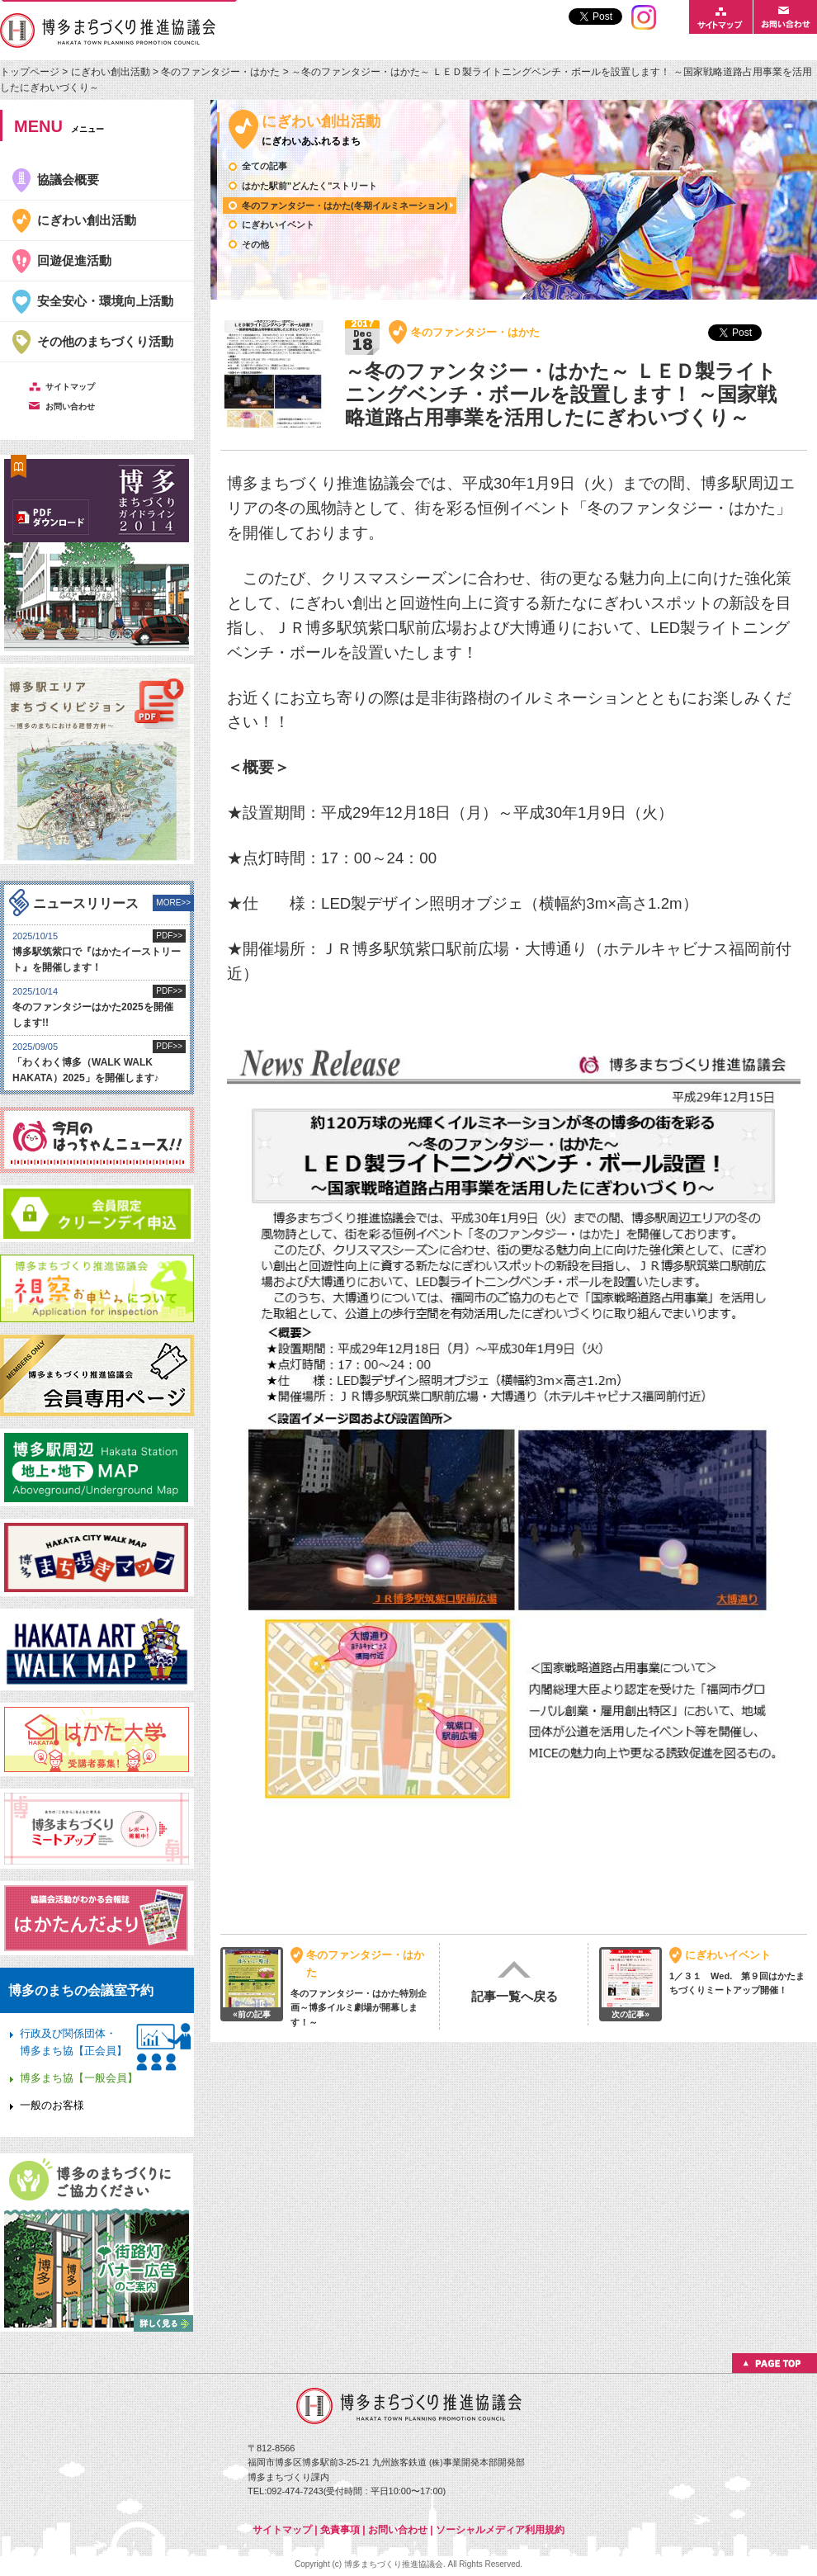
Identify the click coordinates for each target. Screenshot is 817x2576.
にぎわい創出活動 (110, 72)
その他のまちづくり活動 (105, 341)
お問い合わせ (397, 2530)
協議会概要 (68, 180)
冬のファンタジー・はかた (220, 72)
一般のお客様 (52, 2105)
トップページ (31, 72)
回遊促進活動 (74, 260)
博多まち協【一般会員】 (79, 2078)
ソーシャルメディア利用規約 (500, 2530)
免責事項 (340, 2530)
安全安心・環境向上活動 (105, 301)
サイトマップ (282, 2530)
